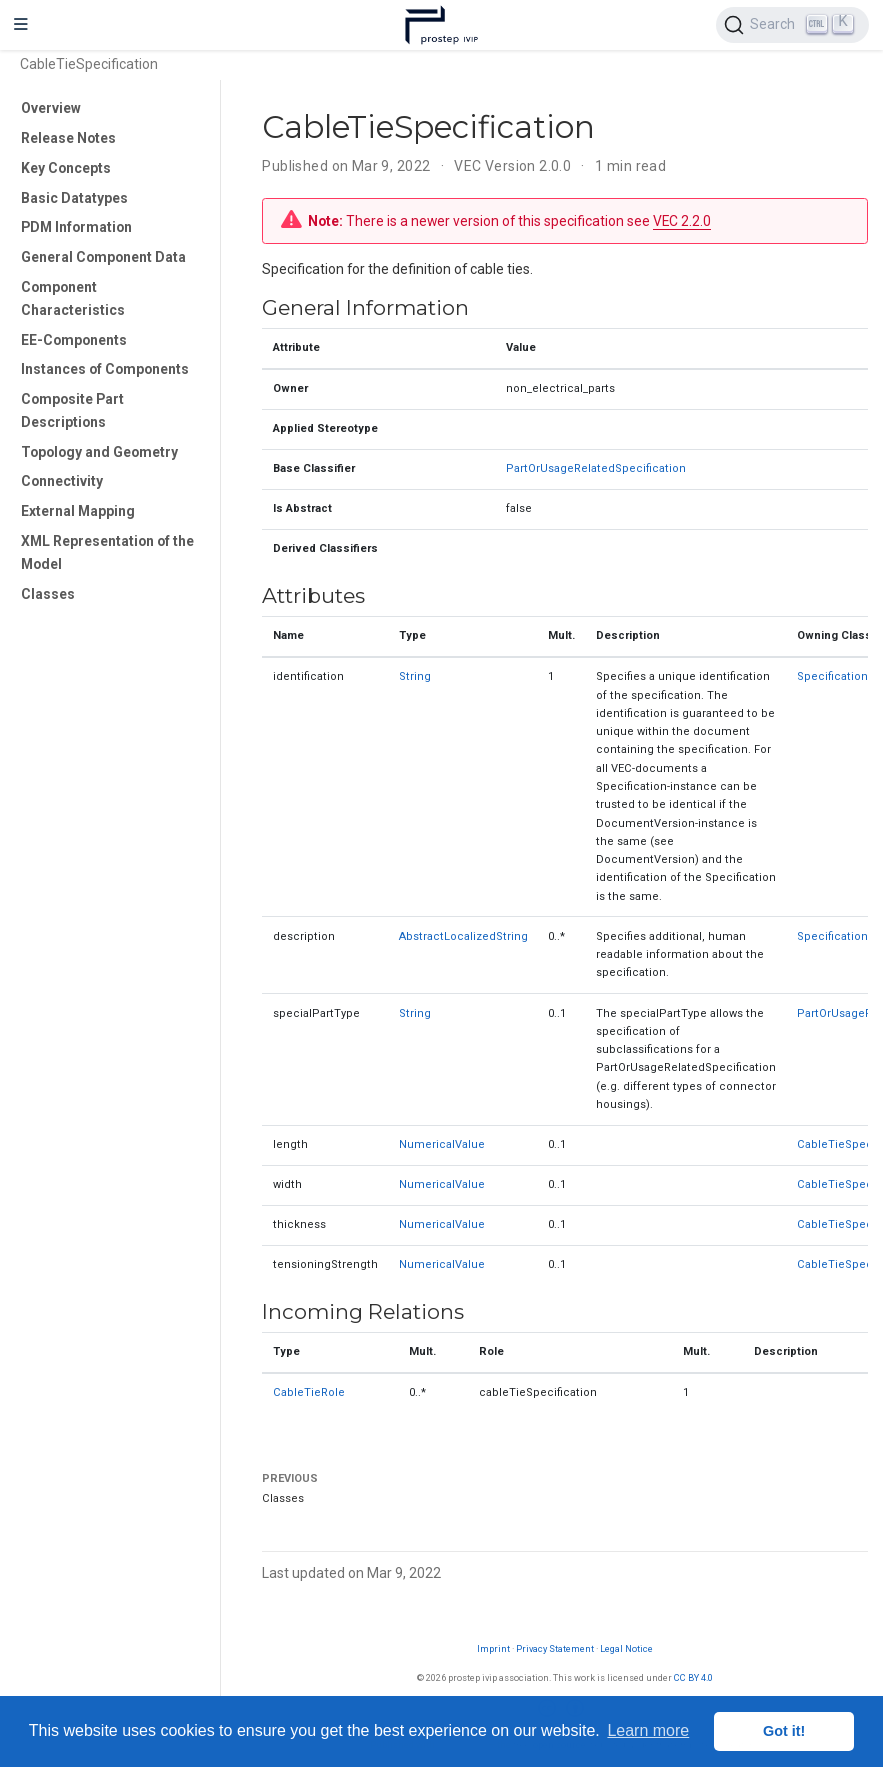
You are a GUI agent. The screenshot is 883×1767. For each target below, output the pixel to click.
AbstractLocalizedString (463, 936)
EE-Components (74, 340)
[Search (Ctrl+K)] (792, 25)
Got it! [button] (784, 1731)
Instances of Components (105, 369)
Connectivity (62, 481)
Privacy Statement (555, 1648)
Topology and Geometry (99, 452)
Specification (832, 676)
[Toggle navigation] (21, 25)
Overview (51, 108)
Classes (48, 594)
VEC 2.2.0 (682, 221)
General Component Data (103, 257)
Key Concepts (66, 168)
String (415, 676)
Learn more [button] (648, 1730)
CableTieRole (309, 1392)
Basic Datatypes (74, 198)
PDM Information (76, 227)
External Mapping (78, 511)
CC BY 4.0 (693, 1677)
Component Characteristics (73, 298)
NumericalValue (442, 1144)
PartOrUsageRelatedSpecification (596, 468)
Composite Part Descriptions (72, 410)
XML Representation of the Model (107, 552)
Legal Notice (626, 1648)
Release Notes (68, 138)
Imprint (493, 1648)
